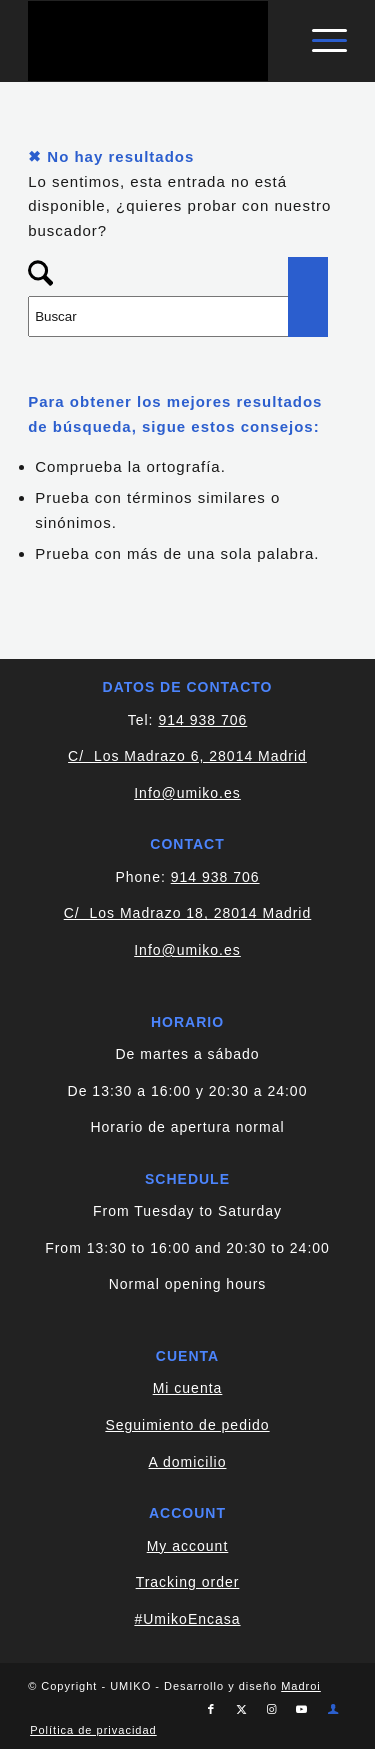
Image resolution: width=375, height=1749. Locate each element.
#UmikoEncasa (187, 1619)
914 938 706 (202, 720)
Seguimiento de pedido (187, 1425)
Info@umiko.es (187, 793)
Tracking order (188, 1582)
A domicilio (188, 1462)
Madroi (301, 1686)
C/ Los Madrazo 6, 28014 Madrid (187, 756)
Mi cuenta (188, 1388)
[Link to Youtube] (302, 1709)
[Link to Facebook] (212, 1709)
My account (188, 1546)
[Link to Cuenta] (334, 1709)
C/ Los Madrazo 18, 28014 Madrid (188, 913)
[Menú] (319, 41)
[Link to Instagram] (272, 1709)
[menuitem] (319, 41)
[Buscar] (178, 316)
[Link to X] (242, 1709)
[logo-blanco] (155, 41)
